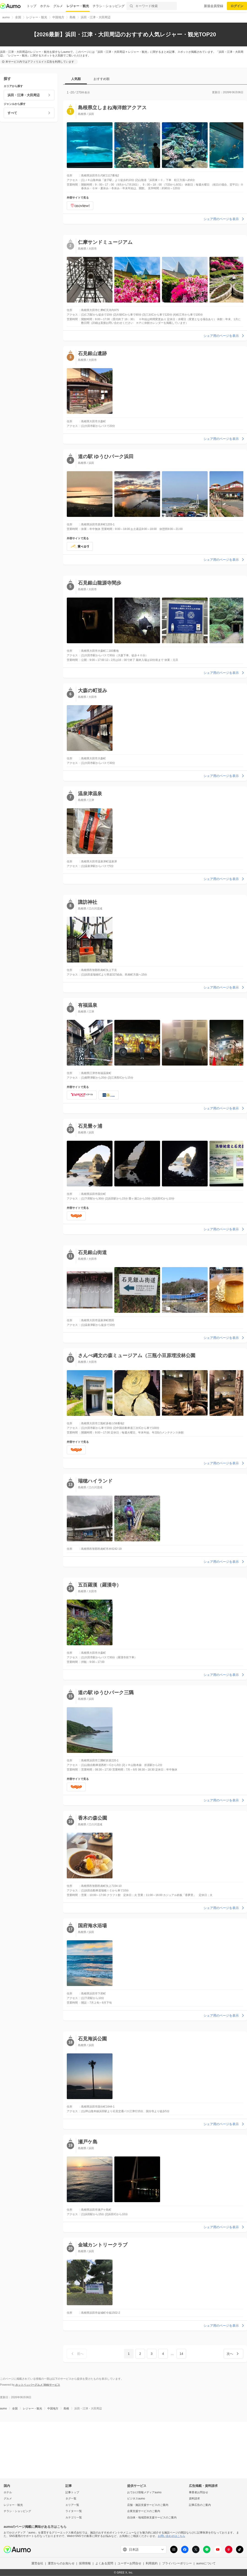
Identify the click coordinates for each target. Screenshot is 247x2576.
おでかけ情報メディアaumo (144, 2492)
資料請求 (194, 2498)
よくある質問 (104, 2563)
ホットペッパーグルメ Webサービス (37, 2384)
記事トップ (72, 2492)
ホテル (45, 6)
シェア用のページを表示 (224, 219)
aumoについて (206, 2563)
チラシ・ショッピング (109, 6)
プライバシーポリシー (177, 2563)
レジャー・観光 (78, 6)
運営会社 (37, 2563)
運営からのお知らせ (61, 2563)
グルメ (58, 6)
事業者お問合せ (198, 2492)
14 (181, 2353)
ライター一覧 (73, 2511)
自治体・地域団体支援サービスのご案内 (152, 2517)
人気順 (76, 79)
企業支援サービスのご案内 (143, 2511)
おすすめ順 (102, 79)
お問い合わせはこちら (171, 2536)
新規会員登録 (213, 6)
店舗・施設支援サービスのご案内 (147, 2505)
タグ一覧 (70, 2498)
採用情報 (85, 2563)
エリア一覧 (72, 2505)
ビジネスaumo (136, 2498)
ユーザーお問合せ (129, 2563)
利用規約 (152, 2563)
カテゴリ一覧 (73, 2517)
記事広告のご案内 (200, 2505)
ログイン (237, 6)
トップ (31, 6)
